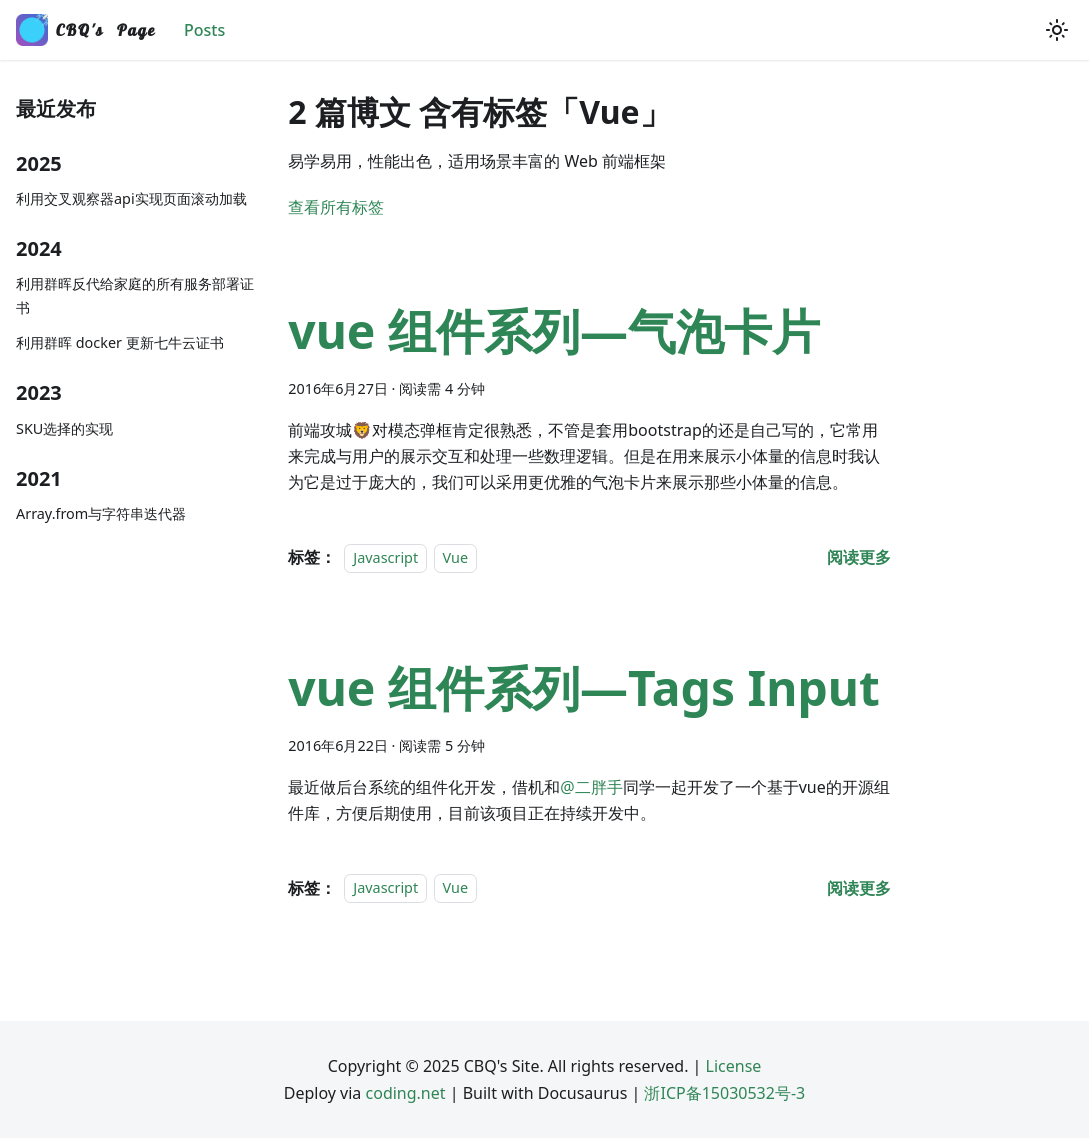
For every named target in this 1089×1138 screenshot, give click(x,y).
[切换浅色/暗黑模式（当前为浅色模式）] (1057, 30)
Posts (204, 30)
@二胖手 (591, 787)
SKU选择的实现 (64, 428)
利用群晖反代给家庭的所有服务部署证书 (135, 295)
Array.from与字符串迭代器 (101, 513)
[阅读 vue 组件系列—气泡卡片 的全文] (859, 557)
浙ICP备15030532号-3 (724, 1093)
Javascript (385, 557)
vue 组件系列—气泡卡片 (554, 330)
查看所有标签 (336, 207)
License (734, 1066)
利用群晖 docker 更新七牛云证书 (120, 342)
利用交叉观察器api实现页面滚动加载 (131, 198)
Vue (456, 557)
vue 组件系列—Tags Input (584, 687)
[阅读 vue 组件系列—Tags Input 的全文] (859, 888)
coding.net (406, 1093)
